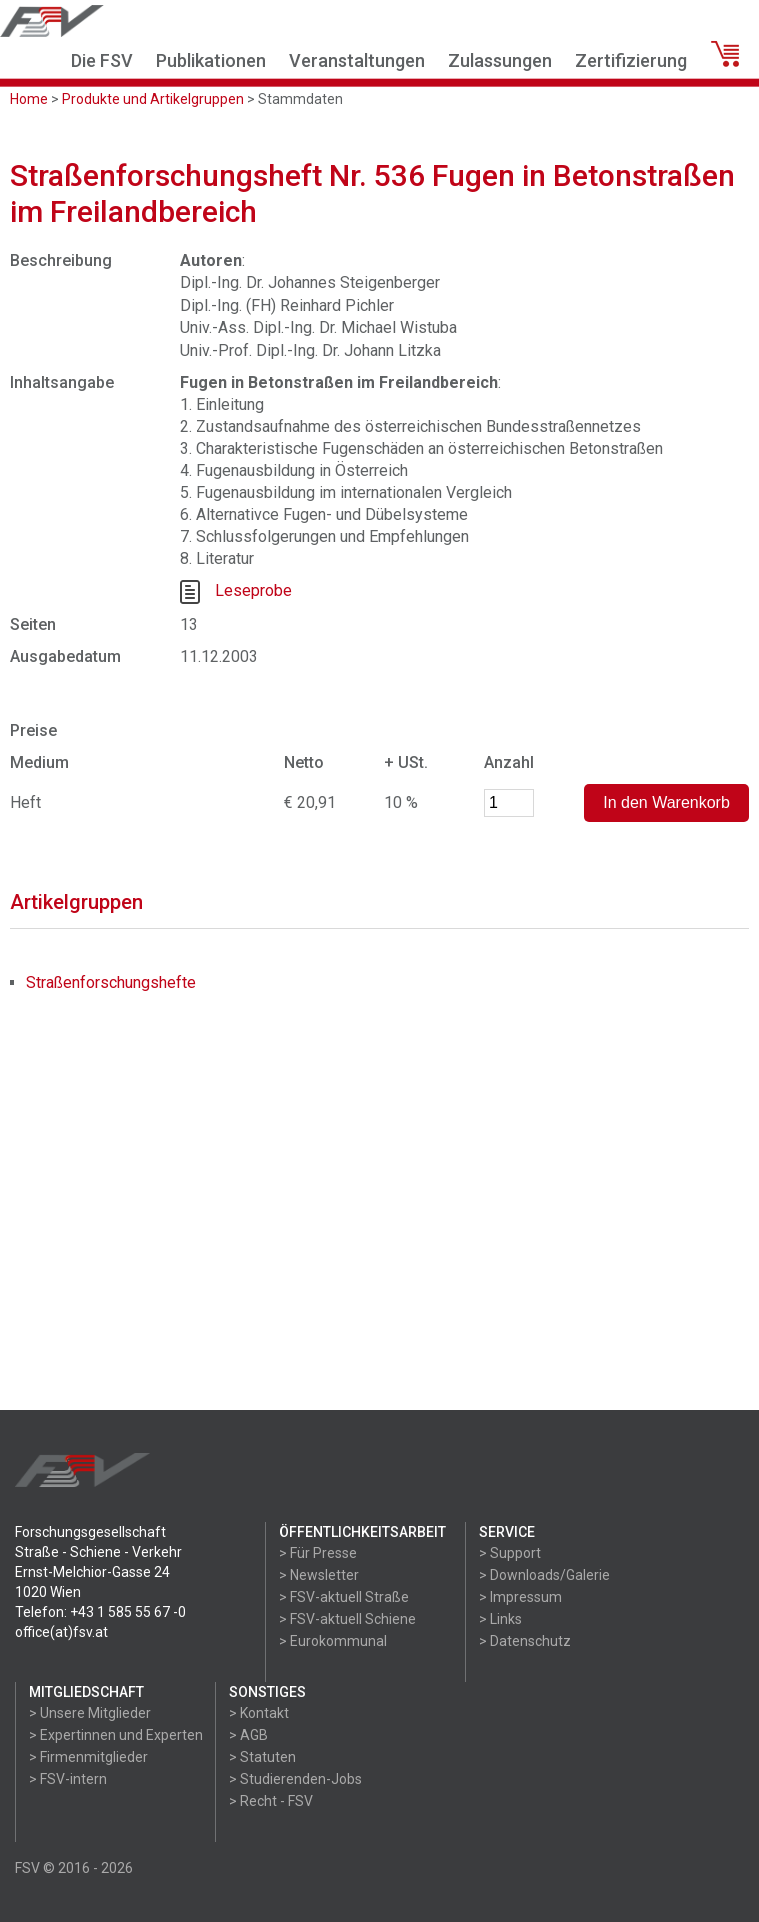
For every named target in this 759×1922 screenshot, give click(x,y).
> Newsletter (319, 1575)
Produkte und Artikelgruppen (153, 99)
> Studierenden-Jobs (295, 1779)
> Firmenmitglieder (88, 1757)
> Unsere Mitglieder (90, 1713)
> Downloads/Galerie (544, 1575)
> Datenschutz (525, 1641)
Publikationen (211, 60)
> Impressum (520, 1597)
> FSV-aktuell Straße (344, 1597)
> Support (510, 1553)
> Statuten (262, 1757)
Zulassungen (500, 60)
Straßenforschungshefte (111, 982)
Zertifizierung (631, 60)
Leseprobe (253, 591)
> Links (500, 1619)
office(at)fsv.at (61, 1632)
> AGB (248, 1735)
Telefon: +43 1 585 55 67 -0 (100, 1612)
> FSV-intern (68, 1779)
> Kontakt (259, 1713)
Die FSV (102, 60)
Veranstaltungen (357, 60)
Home (29, 99)
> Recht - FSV (271, 1801)
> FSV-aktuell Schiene (347, 1619)
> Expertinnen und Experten (116, 1735)
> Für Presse (318, 1553)
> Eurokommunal (333, 1641)
